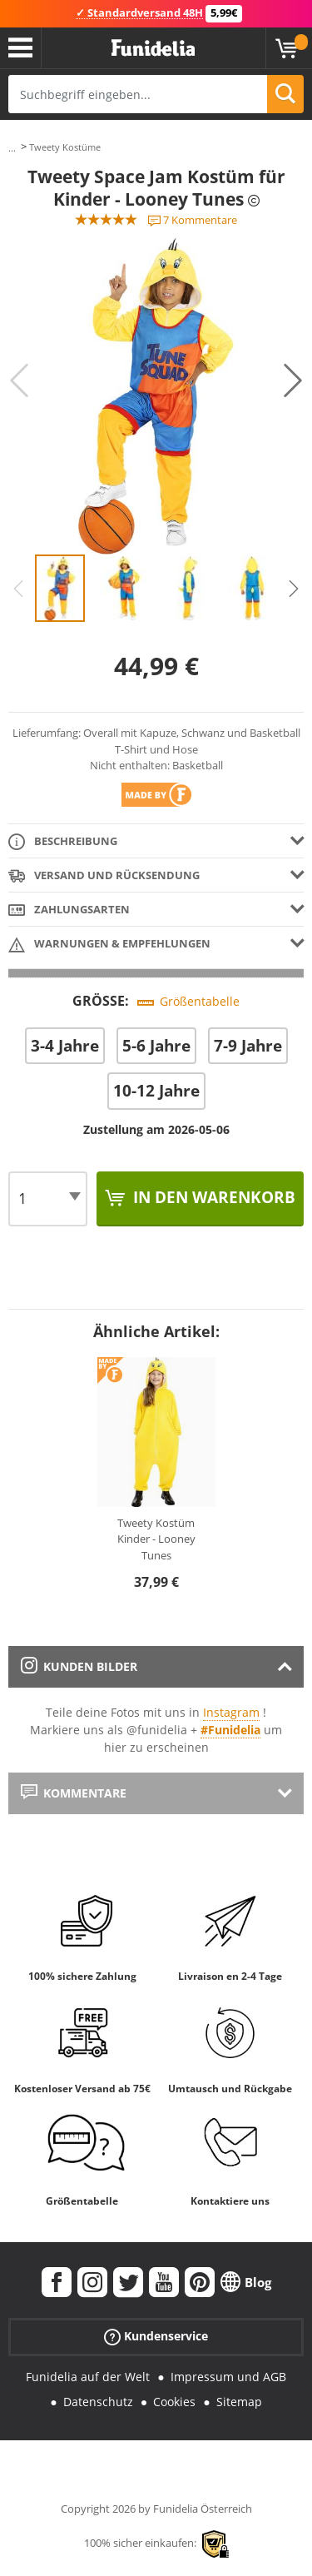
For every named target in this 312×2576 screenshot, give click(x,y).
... (12, 148)
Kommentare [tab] (73, 1793)
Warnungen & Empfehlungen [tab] (109, 944)
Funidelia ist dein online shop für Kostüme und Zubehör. (153, 48)
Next (293, 380)
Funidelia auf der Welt (88, 2377)
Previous (19, 380)
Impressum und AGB (228, 2377)
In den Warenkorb (212, 1197)
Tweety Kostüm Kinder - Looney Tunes (156, 1539)
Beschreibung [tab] (62, 842)
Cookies (174, 2401)
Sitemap (239, 2401)
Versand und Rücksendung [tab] (104, 876)
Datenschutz (98, 2401)
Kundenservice (156, 2336)
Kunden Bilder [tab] (79, 1666)
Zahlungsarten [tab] (69, 910)
